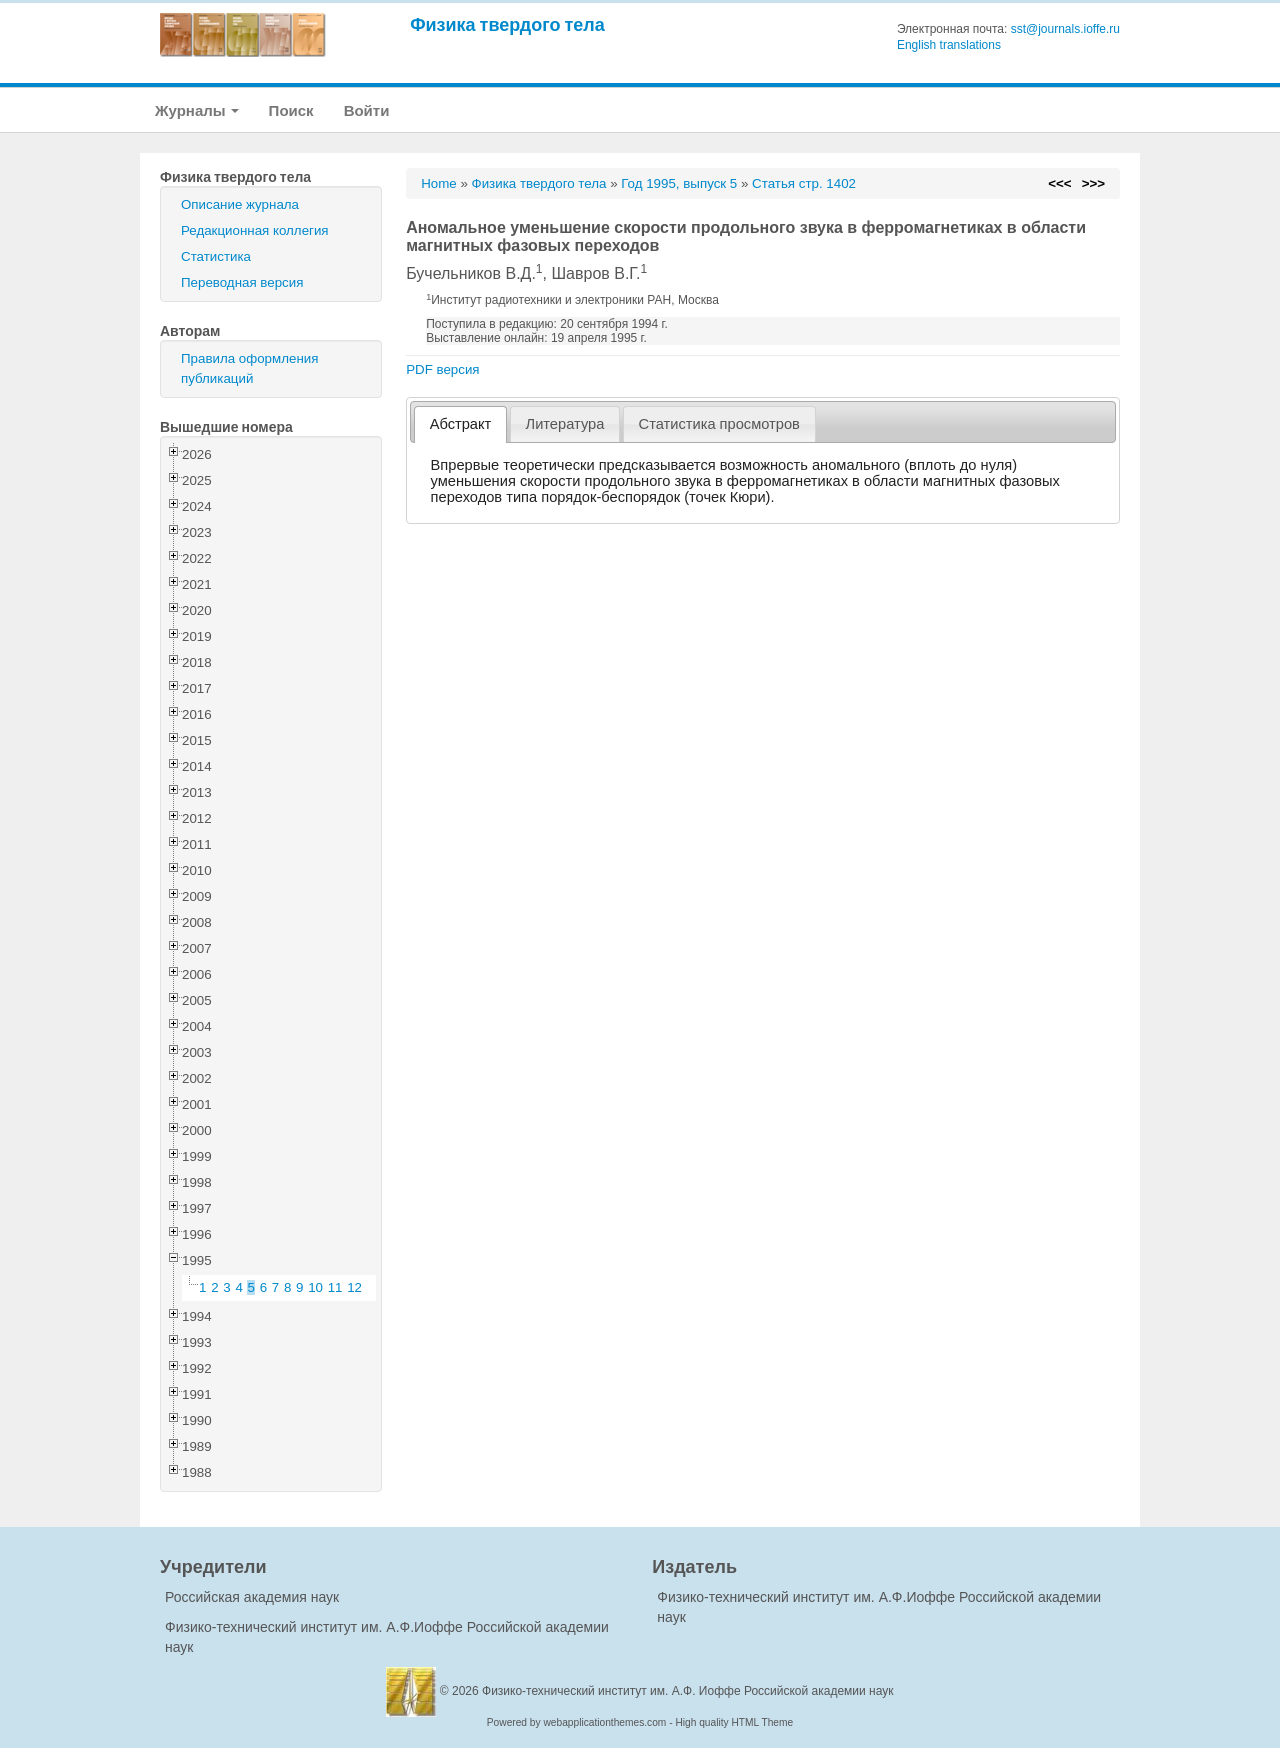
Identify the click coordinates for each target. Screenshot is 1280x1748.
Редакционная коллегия (255, 230)
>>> (1093, 183)
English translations (949, 45)
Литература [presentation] (565, 424)
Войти (367, 110)
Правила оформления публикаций (249, 368)
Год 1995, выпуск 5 (679, 183)
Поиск (291, 110)
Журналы (197, 110)
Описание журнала (240, 204)
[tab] (460, 424)
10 (315, 1287)
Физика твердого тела (507, 24)
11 (335, 1287)
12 (354, 1287)
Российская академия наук (252, 1597)
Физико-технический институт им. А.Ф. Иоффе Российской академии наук (688, 1691)
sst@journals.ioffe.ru (1065, 29)
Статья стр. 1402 (804, 183)
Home (439, 183)
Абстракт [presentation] (461, 424)
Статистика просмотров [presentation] (719, 424)
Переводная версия (242, 282)
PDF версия (442, 369)
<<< (1059, 183)
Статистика (216, 256)
